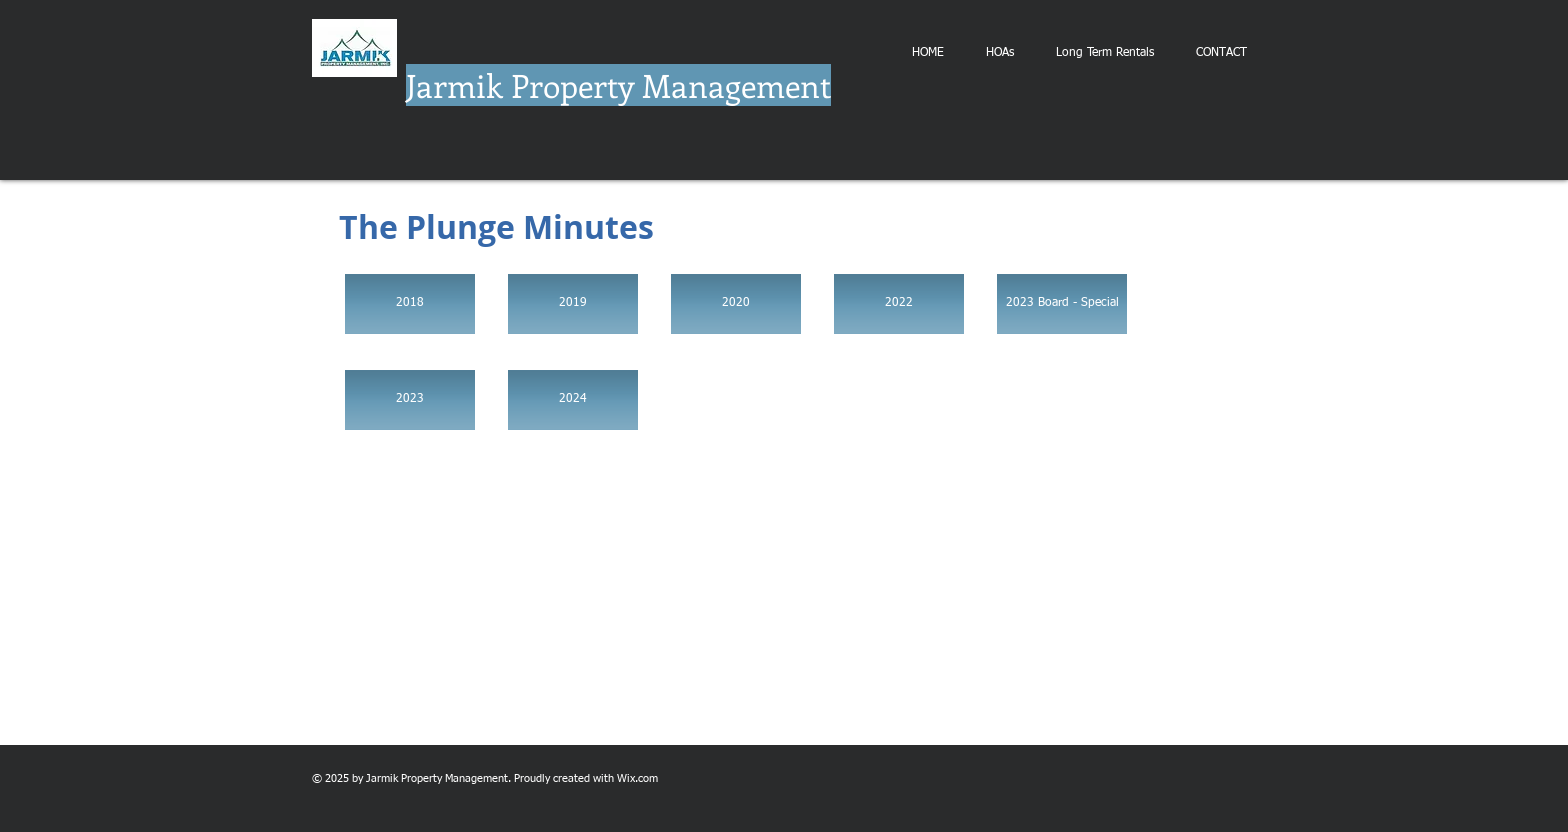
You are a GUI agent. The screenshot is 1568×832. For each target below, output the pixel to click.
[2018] (410, 304)
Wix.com (637, 778)
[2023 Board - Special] (1062, 304)
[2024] (573, 400)
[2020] (736, 304)
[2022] (899, 304)
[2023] (410, 400)
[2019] (573, 304)
